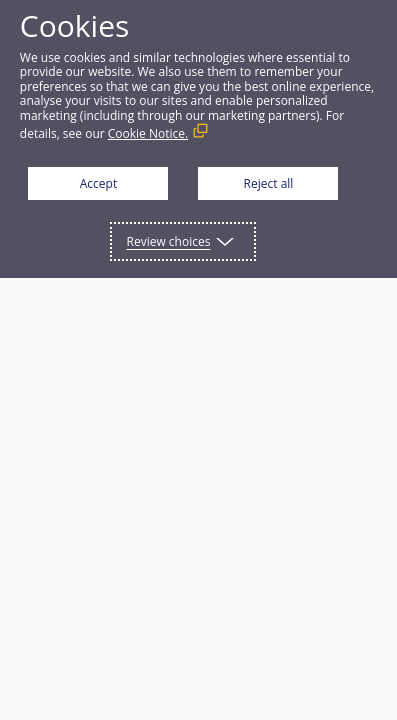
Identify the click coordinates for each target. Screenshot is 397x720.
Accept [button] (98, 183)
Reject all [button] (269, 183)
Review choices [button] (169, 241)
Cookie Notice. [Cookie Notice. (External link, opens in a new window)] (148, 133)
